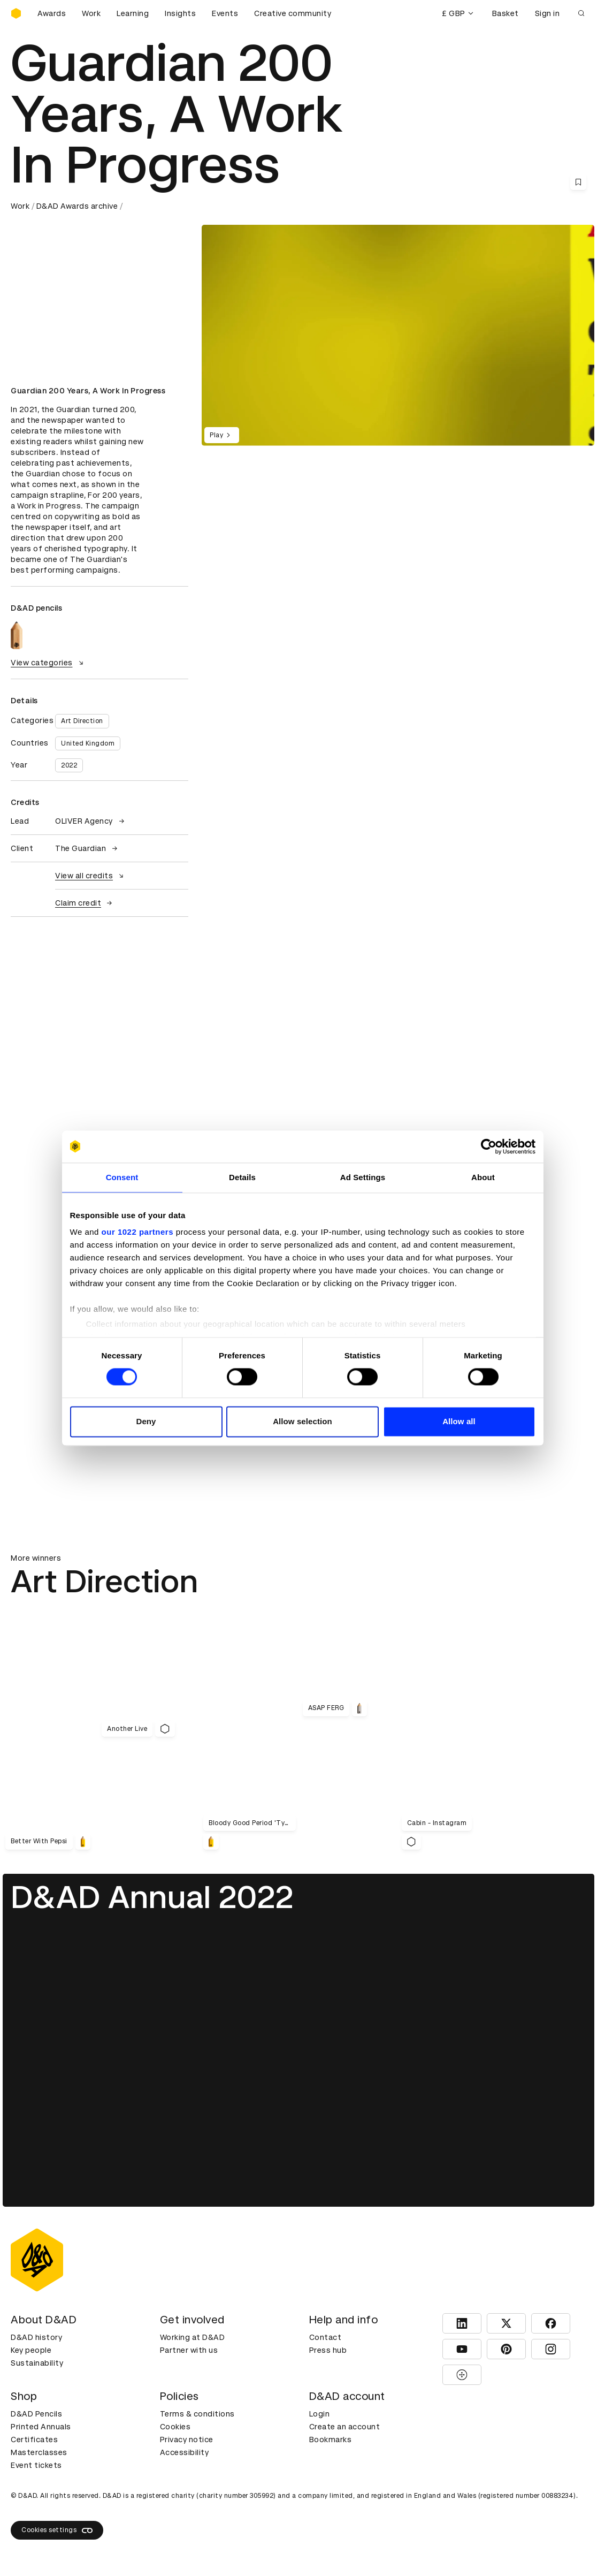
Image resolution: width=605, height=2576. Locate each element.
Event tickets (36, 2465)
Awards (51, 13)
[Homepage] (16, 13)
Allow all (459, 1421)
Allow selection (302, 1421)
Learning (133, 13)
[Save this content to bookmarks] (578, 182)
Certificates (34, 2439)
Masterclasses (39, 2452)
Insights (180, 13)
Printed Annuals (41, 2426)
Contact (325, 2337)
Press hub (328, 2350)
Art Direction (82, 721)
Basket (505, 13)
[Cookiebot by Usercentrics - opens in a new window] (488, 1146)
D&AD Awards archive (77, 206)
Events (225, 13)
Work (91, 13)
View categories (48, 662)
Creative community (292, 13)
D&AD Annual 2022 (152, 1897)
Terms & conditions (197, 2414)
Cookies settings (57, 2530)
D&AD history (36, 2337)
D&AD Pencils (36, 2414)
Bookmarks (330, 2439)
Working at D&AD (192, 2337)
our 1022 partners (137, 1231)
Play (222, 435)
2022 (69, 765)
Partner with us (189, 2350)
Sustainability (37, 2363)
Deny (146, 1421)
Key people (31, 2350)
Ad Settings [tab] (362, 1177)
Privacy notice (186, 2439)
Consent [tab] (122, 1177)
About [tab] (483, 1177)
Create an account (344, 2426)
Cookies (175, 2426)
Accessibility (184, 2452)
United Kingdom (87, 743)
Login (319, 2414)
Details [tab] (242, 1177)
